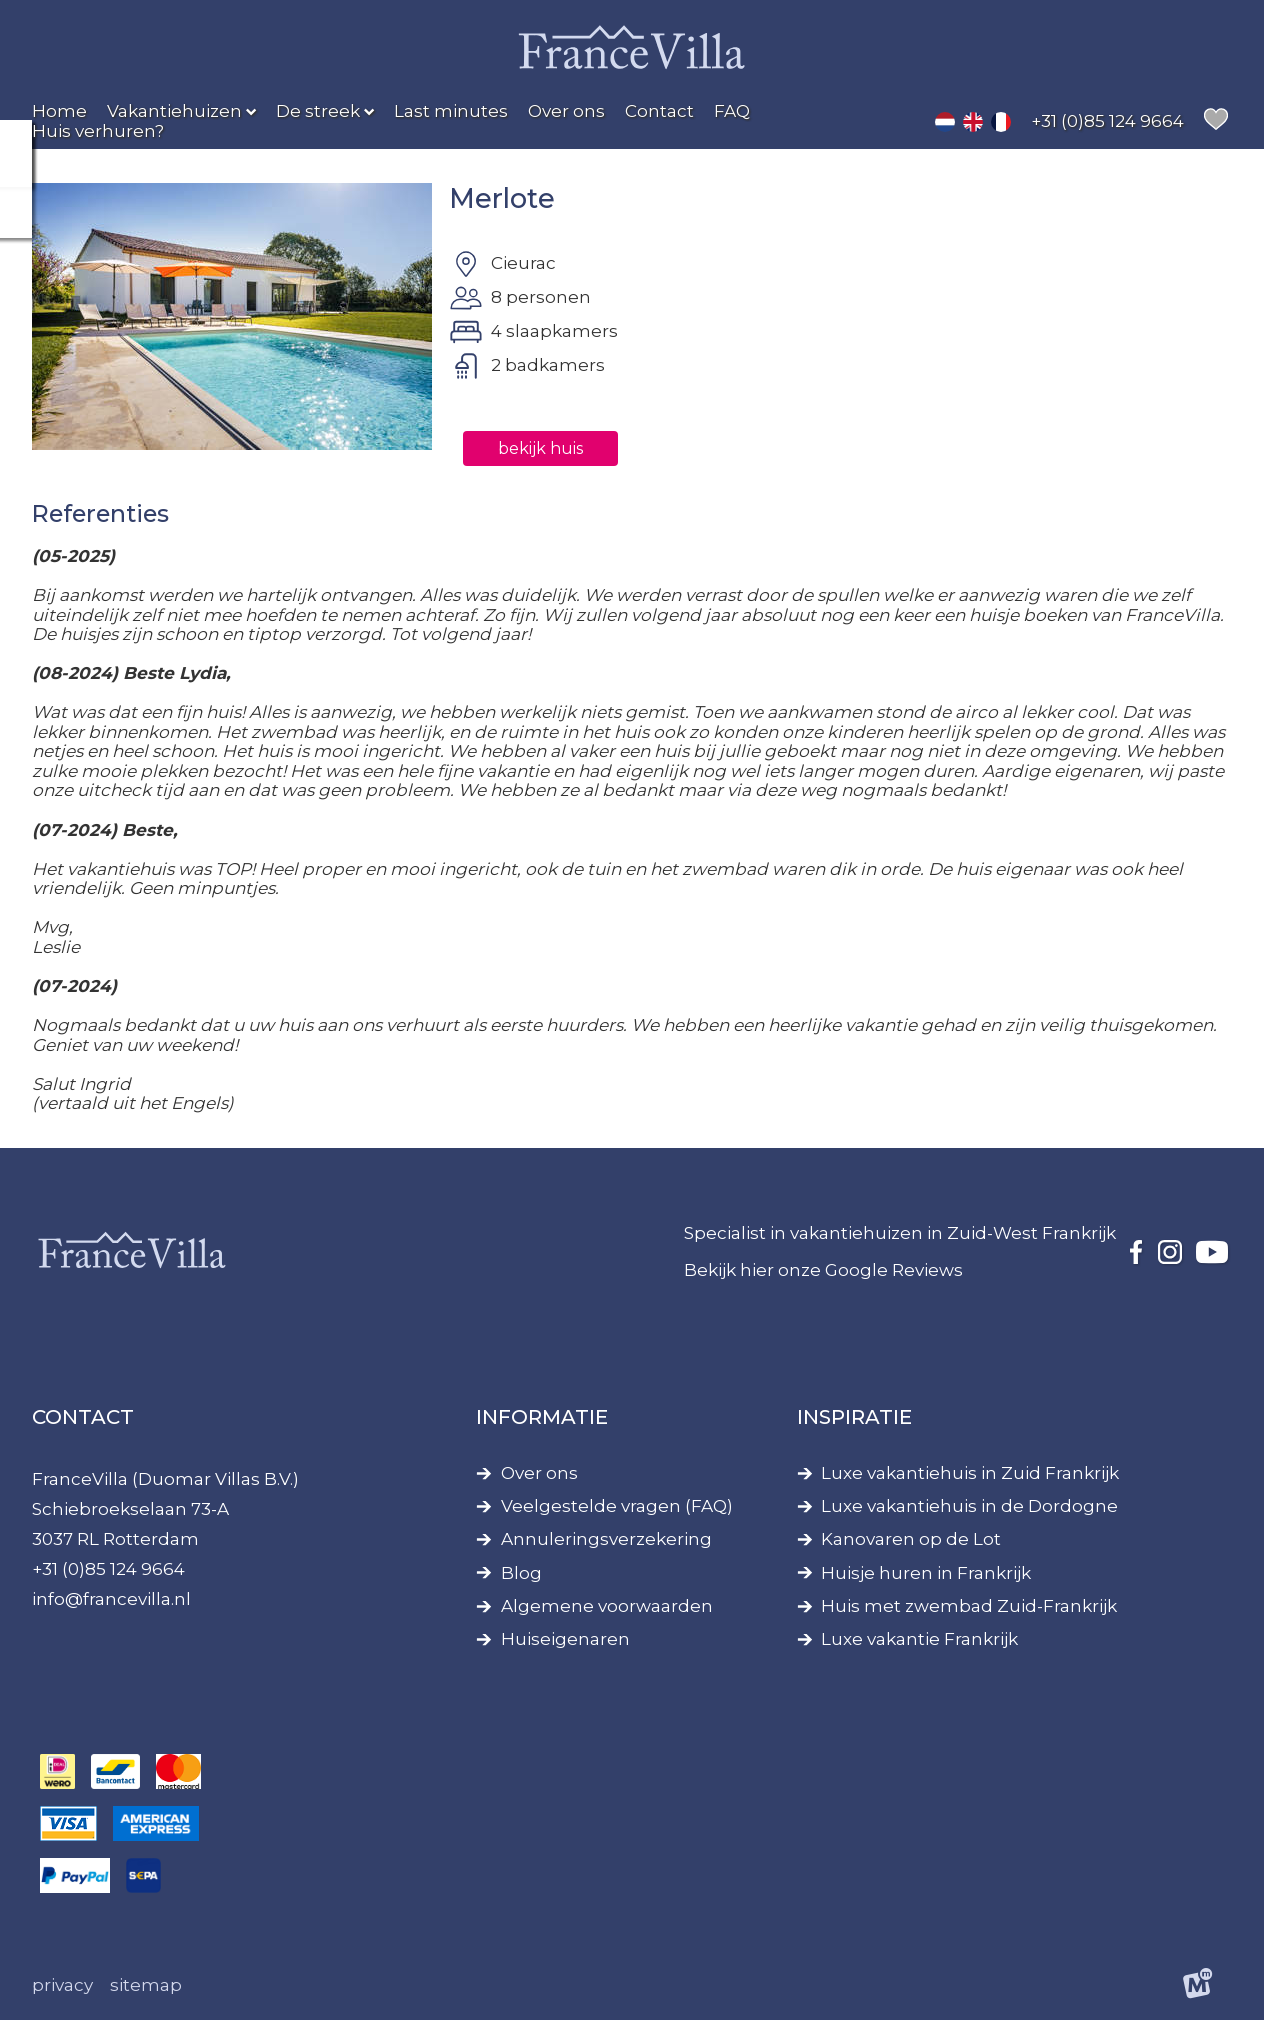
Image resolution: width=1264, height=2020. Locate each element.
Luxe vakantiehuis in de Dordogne (969, 1506)
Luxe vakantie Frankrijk (919, 1639)
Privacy (62, 1985)
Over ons (539, 1473)
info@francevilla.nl (111, 1599)
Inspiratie (854, 1417)
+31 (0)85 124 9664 (108, 1569)
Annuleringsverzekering (606, 1539)
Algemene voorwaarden (607, 1606)
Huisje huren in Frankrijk (926, 1573)
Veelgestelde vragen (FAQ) (617, 1506)
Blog (521, 1573)
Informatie (542, 1417)
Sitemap (146, 1985)
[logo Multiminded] (1198, 1986)
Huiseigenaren (565, 1639)
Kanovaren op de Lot (911, 1539)
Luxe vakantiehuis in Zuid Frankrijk (970, 1473)
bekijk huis (535, 448)
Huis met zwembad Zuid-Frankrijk (969, 1606)
